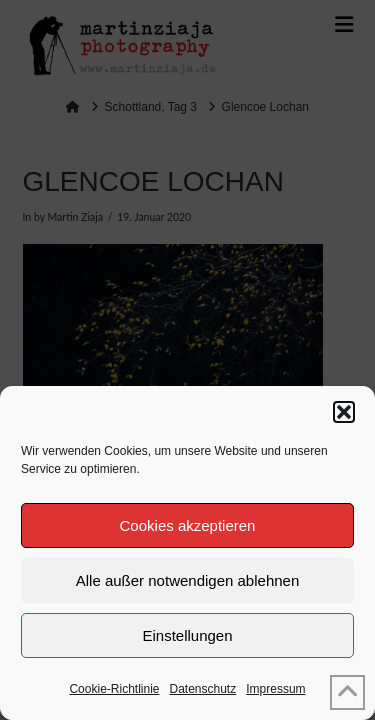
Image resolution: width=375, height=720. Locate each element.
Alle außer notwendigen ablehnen (188, 580)
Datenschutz (203, 689)
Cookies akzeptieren (188, 525)
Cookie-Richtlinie (114, 689)
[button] (344, 412)
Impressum (275, 689)
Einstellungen (187, 635)
